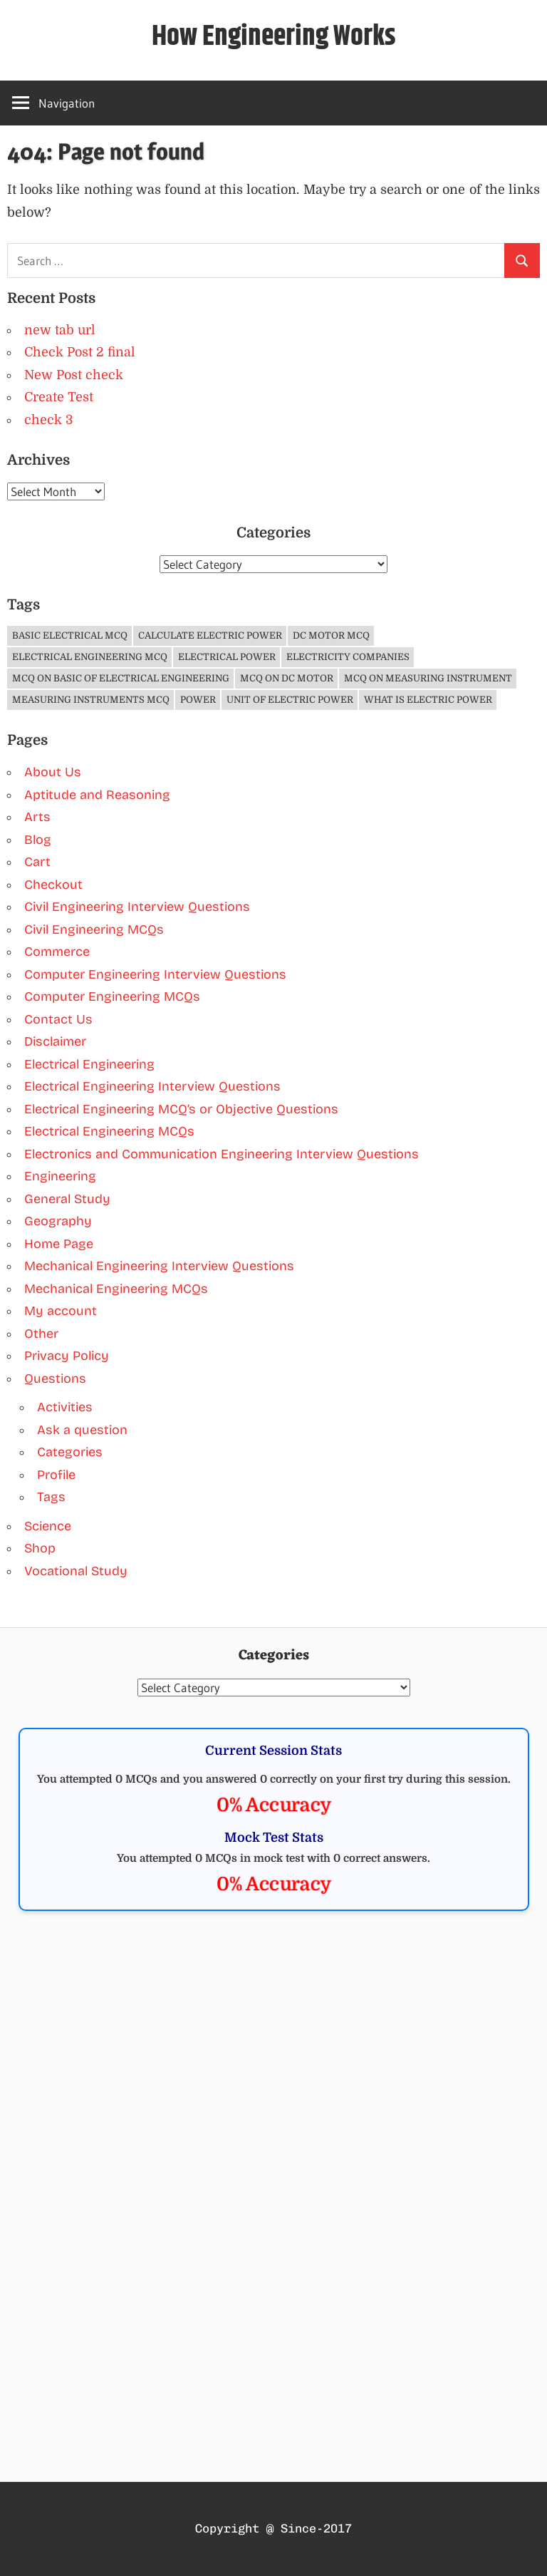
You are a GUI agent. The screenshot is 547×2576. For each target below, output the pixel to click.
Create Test (58, 397)
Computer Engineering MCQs (112, 996)
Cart (37, 862)
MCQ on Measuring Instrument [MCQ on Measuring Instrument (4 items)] (428, 678)
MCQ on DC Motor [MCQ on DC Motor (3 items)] (286, 678)
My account (60, 1311)
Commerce (57, 951)
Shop (40, 1548)
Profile (56, 1475)
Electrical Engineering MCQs (109, 1131)
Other (41, 1333)
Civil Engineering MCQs (94, 929)
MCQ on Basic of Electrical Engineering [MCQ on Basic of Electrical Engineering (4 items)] (120, 678)
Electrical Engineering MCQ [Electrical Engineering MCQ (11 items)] (89, 656)
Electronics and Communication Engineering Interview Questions (221, 1154)
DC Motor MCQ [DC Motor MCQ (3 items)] (331, 635)
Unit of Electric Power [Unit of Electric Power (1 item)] (289, 699)
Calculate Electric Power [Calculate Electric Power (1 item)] (210, 635)
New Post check (73, 375)
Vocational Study (75, 1571)
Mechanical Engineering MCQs (116, 1289)
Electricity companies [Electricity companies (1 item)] (348, 656)
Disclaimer (55, 1041)
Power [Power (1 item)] (198, 699)
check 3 (48, 420)
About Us (52, 772)
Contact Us (58, 1019)
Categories (70, 1452)
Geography (58, 1221)
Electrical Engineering (89, 1064)
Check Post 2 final (79, 352)
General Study (67, 1199)
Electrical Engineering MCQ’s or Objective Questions (181, 1109)
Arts (37, 817)
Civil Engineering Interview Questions (137, 907)
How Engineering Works (274, 36)
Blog (37, 839)
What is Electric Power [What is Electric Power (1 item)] (428, 699)
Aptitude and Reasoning (97, 795)
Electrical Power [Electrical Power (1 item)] (227, 656)
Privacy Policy (66, 1356)
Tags (51, 1497)
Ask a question (82, 1430)
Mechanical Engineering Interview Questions (159, 1266)
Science (47, 1526)
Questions (55, 1378)
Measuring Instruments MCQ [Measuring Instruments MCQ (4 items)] (91, 699)
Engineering (60, 1176)
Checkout (53, 884)
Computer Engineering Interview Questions (155, 974)
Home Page (58, 1244)
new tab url (59, 330)
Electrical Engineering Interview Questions (152, 1086)
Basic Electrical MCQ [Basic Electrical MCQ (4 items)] (69, 635)
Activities (65, 1407)
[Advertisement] (274, 2039)
